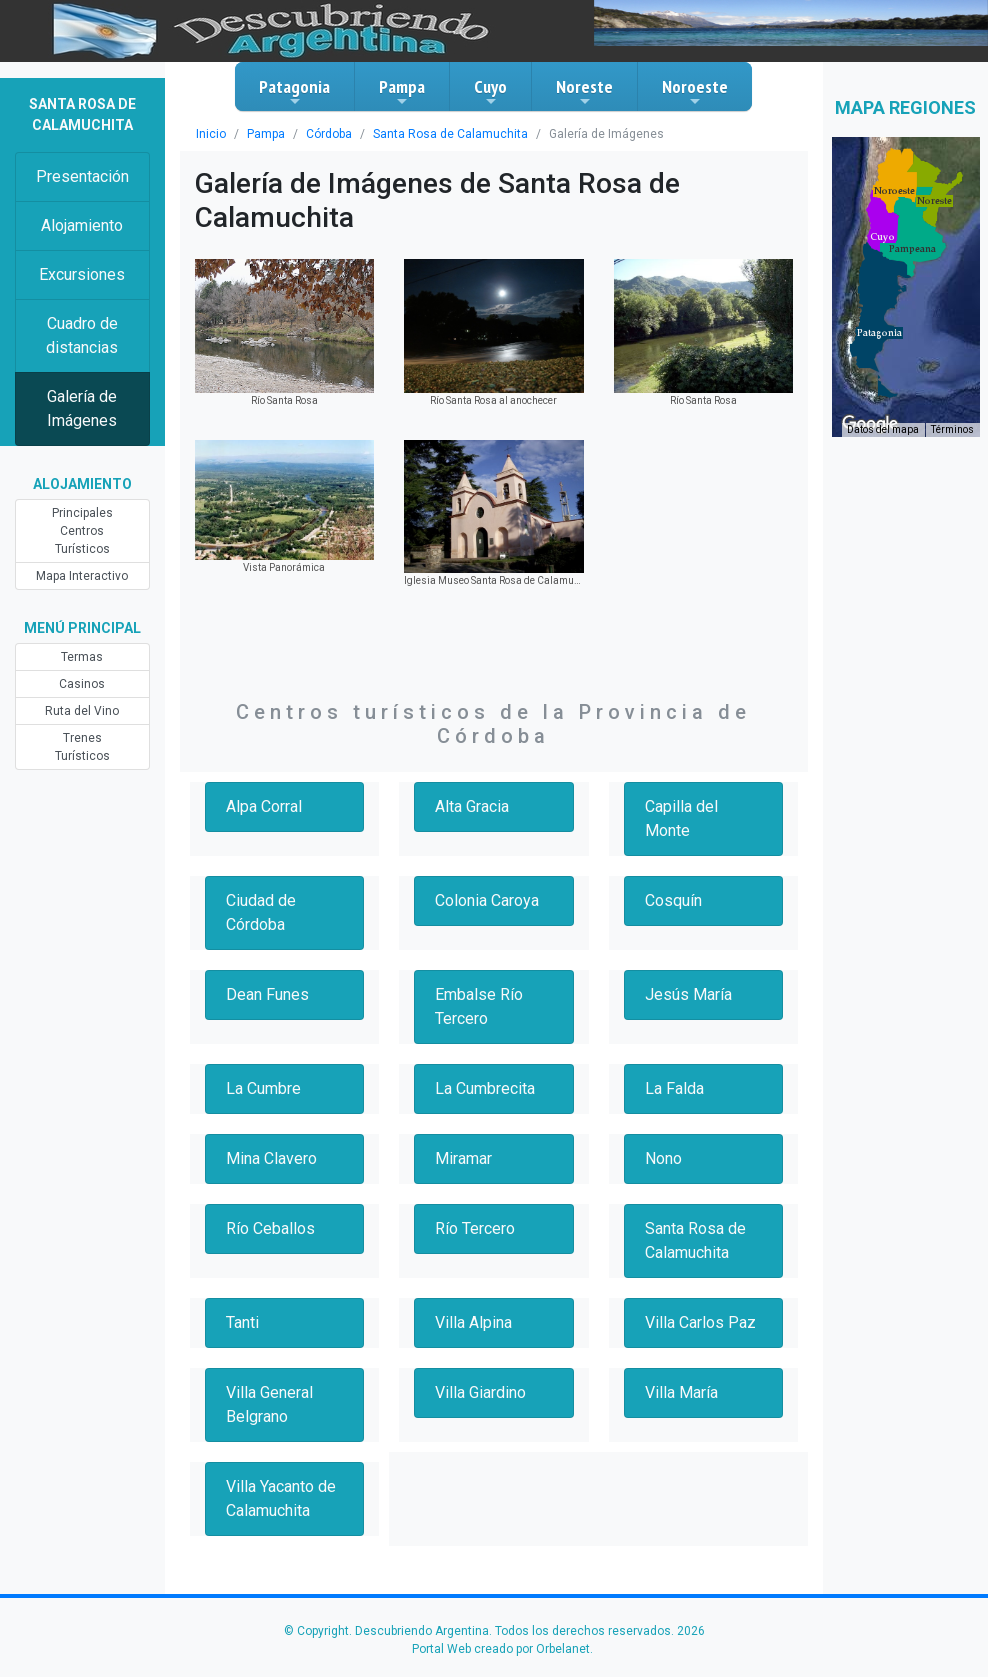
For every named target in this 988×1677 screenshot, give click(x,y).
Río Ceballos (270, 1228)
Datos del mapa (883, 429)
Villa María (681, 1392)
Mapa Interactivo (82, 576)
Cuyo (490, 92)
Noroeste (695, 92)
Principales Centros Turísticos (82, 531)
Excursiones (82, 274)
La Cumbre (263, 1088)
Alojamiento (82, 225)
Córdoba (329, 134)
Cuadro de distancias (82, 335)
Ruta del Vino (82, 711)
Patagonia (294, 92)
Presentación (82, 176)
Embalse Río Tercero (479, 1006)
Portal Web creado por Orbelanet (501, 1649)
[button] (879, 333)
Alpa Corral (264, 806)
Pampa (402, 92)
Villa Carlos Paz (700, 1322)
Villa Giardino (480, 1392)
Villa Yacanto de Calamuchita (281, 1498)
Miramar (463, 1158)
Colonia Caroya (487, 900)
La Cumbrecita (485, 1088)
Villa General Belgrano (269, 1404)
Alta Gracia (472, 806)
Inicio (211, 134)
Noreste (584, 92)
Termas (82, 657)
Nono (663, 1158)
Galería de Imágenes (82, 408)
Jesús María (688, 994)
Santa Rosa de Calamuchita (450, 134)
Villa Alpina (473, 1322)
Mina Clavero (271, 1158)
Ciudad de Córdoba (261, 912)
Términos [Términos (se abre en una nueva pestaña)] (952, 429)
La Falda (674, 1088)
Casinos (82, 684)
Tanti (242, 1322)
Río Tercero (475, 1228)
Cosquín (673, 900)
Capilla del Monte (681, 818)
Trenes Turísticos (82, 747)
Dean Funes (267, 994)
